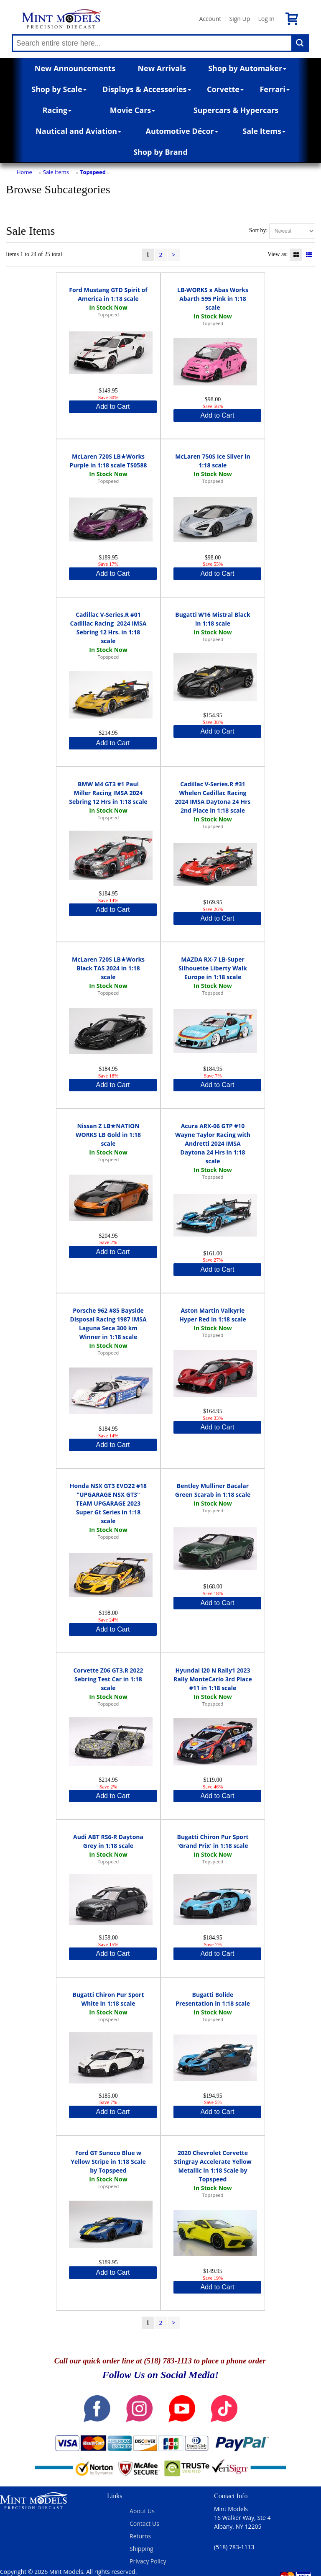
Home (24, 172)
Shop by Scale (58, 89)
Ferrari (274, 89)
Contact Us (144, 2523)
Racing (57, 110)
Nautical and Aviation (78, 131)
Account (210, 19)
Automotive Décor (181, 131)
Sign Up (239, 19)
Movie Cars (132, 110)
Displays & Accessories (146, 89)
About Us (142, 2511)
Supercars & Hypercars (236, 110)
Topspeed (93, 172)
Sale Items (263, 131)
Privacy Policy (148, 2561)
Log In (266, 19)
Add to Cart (113, 406)
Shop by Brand (160, 152)
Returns (140, 2536)
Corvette (225, 89)
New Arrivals (162, 68)
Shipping (141, 2549)
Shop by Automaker (247, 68)
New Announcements (75, 68)
